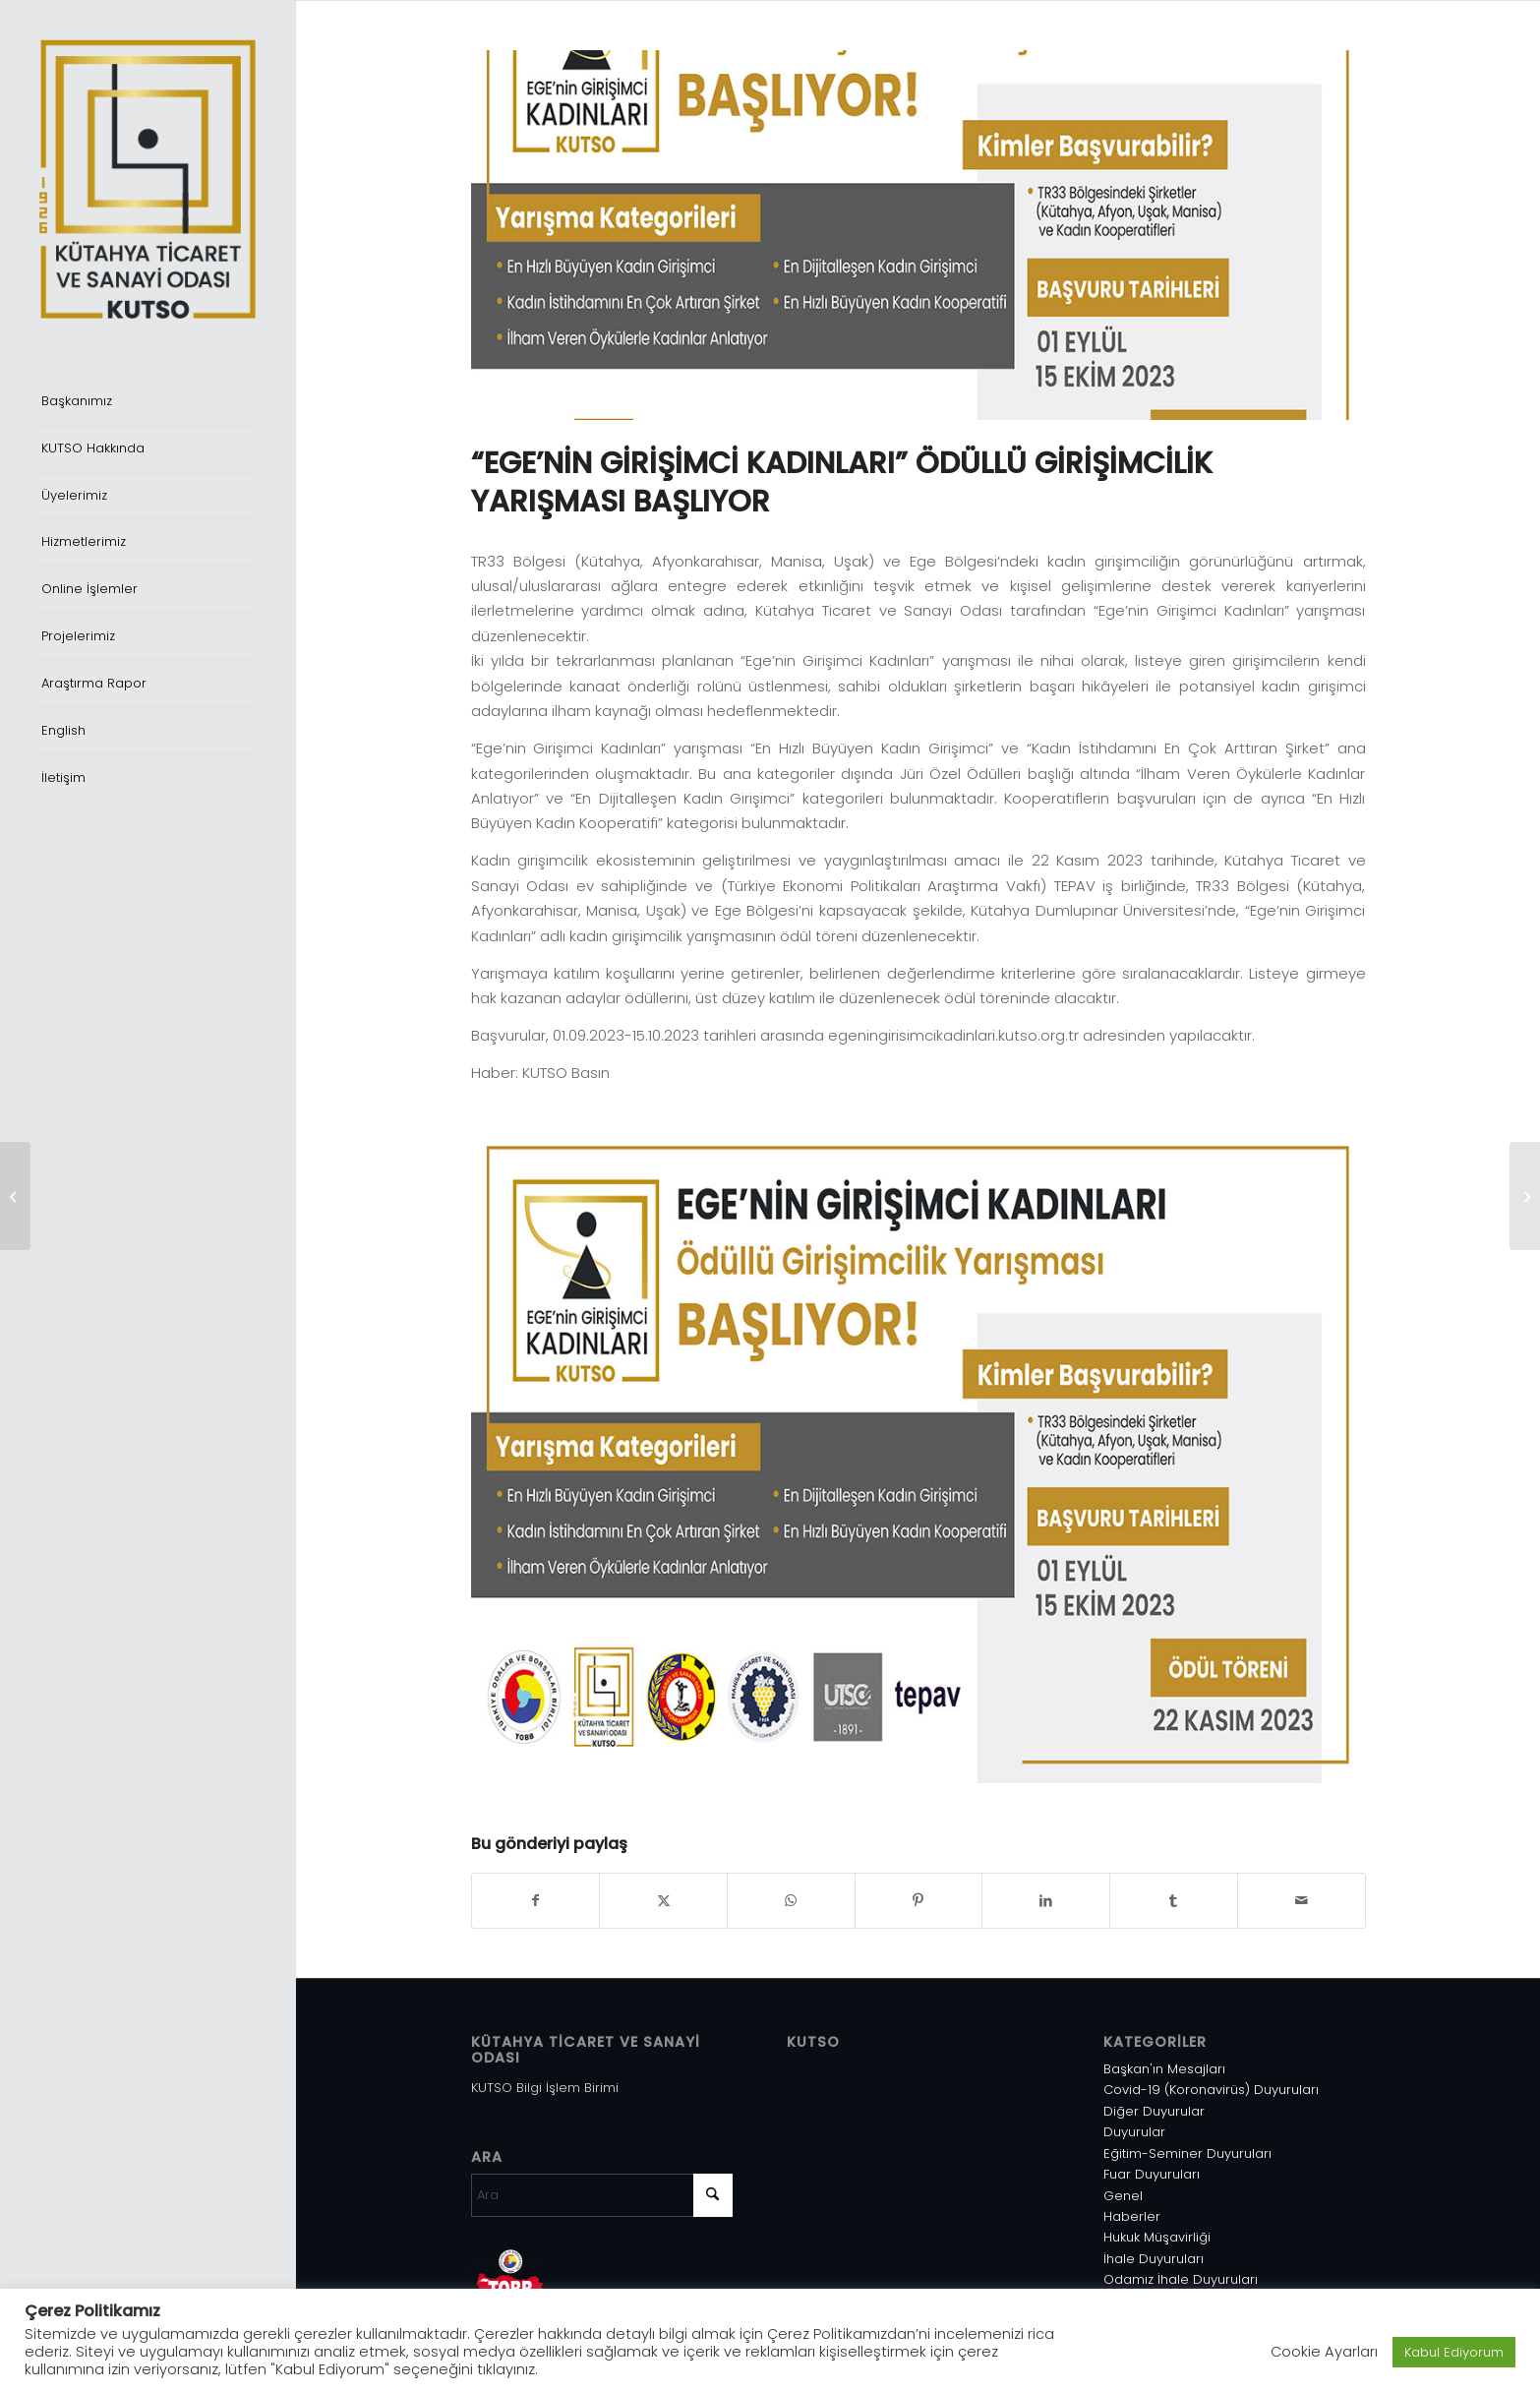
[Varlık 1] (147, 179)
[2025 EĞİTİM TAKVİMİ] (15, 1196)
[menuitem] (147, 402)
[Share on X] (663, 1901)
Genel (1123, 2195)
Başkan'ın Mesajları (1164, 2069)
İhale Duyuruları (1153, 2258)
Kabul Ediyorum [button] (1454, 2352)
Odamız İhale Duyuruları (1180, 2279)
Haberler (1131, 2216)
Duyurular (1134, 2132)
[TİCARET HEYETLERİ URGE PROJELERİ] (1525, 1196)
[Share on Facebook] (536, 1901)
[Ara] (602, 2195)
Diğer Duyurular (1154, 2111)
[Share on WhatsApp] (791, 1901)
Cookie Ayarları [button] (1324, 2352)
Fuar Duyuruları (1151, 2174)
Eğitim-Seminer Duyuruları (1187, 2153)
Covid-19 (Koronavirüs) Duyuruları (1211, 2089)
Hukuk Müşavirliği (1157, 2237)
